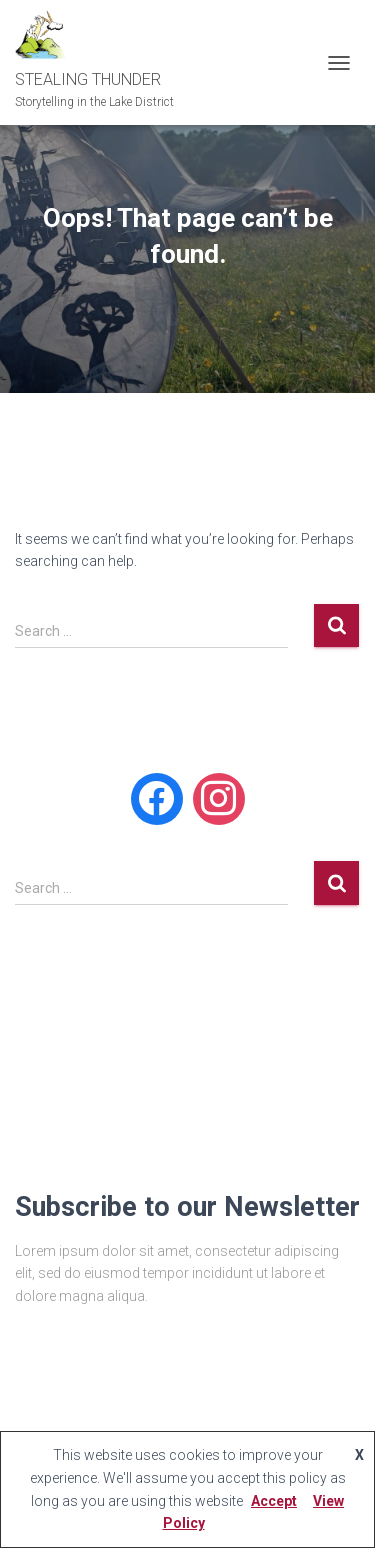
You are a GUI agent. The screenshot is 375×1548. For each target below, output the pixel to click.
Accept (274, 1501)
